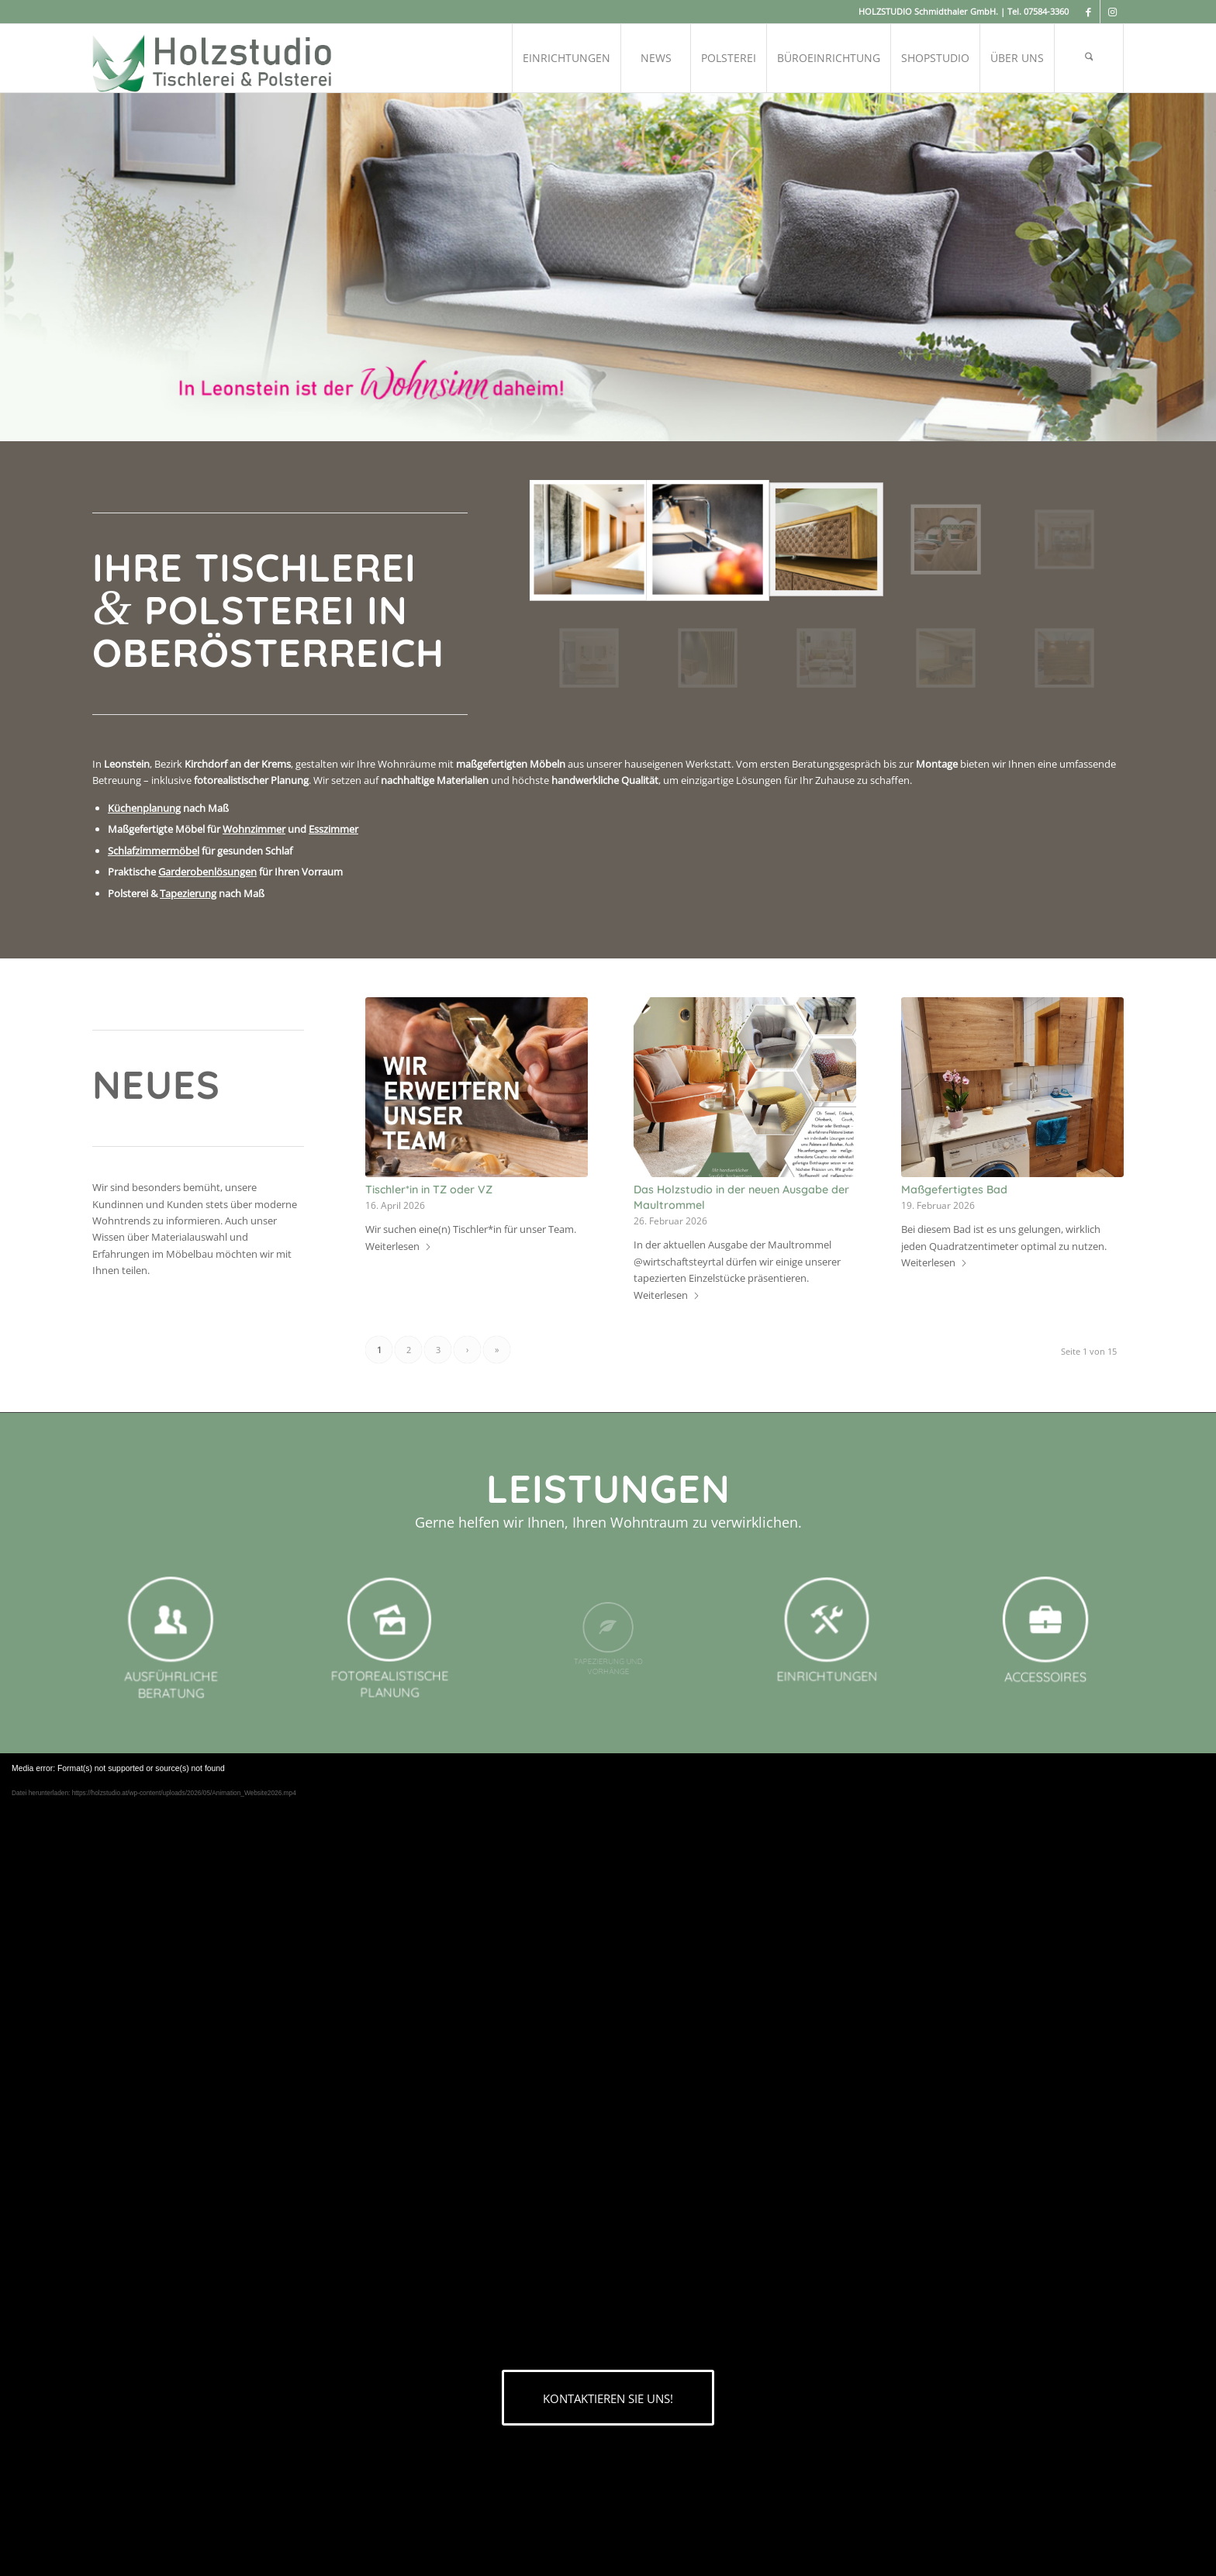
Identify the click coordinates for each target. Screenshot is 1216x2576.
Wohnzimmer (254, 829)
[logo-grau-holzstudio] (212, 58)
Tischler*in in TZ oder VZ (428, 1189)
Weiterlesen (398, 1246)
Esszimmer (333, 829)
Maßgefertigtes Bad (954, 1189)
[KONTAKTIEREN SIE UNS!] (608, 2398)
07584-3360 (1046, 11)
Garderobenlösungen (207, 872)
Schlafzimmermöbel (153, 851)
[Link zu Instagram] (1112, 11)
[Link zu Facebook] (1088, 11)
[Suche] (1089, 58)
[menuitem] (566, 58)
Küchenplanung (144, 808)
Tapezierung (188, 893)
